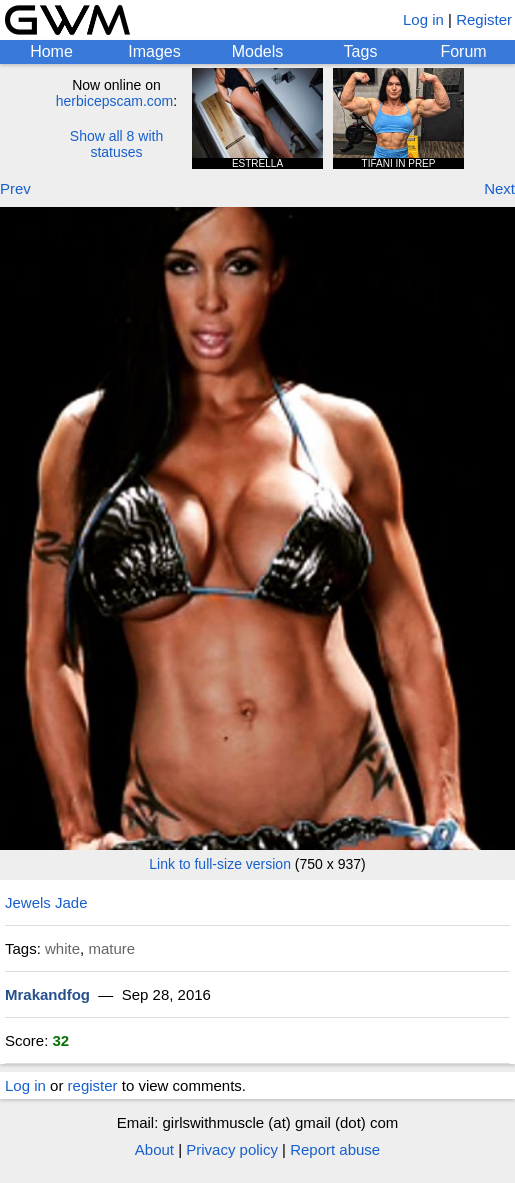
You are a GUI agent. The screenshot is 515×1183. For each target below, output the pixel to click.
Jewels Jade (46, 902)
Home (51, 51)
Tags (361, 51)
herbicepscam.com (115, 101)
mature (111, 948)
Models (258, 51)
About (154, 1149)
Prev (15, 188)
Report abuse (335, 1149)
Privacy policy (232, 1149)
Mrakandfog (47, 994)
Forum (463, 51)
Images (154, 51)
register (93, 1085)
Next (499, 188)
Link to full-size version (220, 864)
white (62, 948)
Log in (423, 19)
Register (484, 19)
